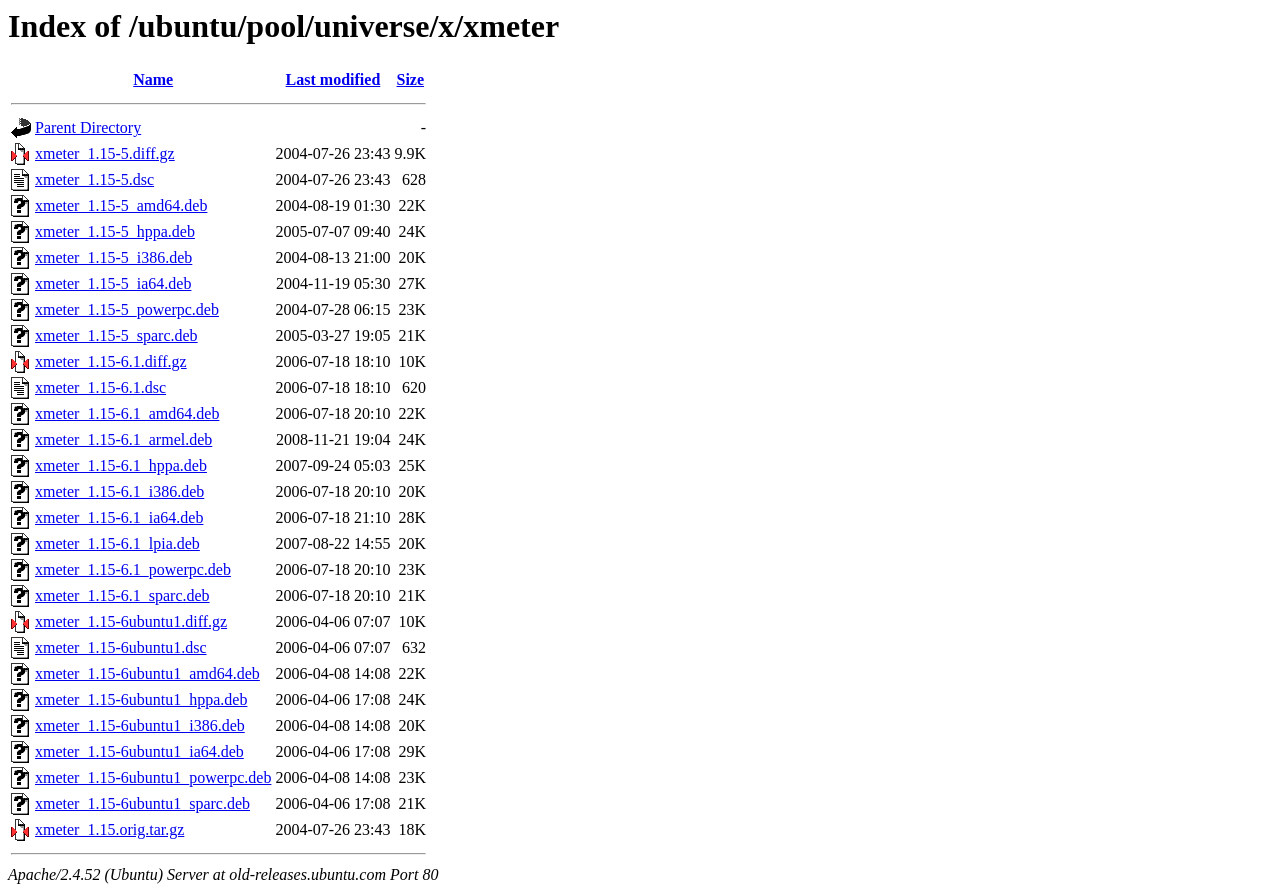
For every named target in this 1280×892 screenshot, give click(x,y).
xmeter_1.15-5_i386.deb (113, 257)
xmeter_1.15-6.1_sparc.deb (122, 595)
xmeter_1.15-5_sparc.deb (116, 335)
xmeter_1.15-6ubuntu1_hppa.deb (141, 699)
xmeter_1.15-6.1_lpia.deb (117, 543)
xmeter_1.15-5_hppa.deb (115, 231)
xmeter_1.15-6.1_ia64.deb (119, 517)
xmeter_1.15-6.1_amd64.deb (127, 413)
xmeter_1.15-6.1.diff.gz (111, 361)
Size (411, 79)
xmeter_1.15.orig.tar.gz (109, 829)
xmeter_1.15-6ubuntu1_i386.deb (140, 725)
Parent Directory (88, 127)
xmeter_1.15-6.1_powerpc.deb (133, 569)
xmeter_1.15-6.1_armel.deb (123, 439)
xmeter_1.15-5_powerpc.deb (127, 309)
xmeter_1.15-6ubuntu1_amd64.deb (147, 673)
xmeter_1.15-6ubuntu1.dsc (121, 647)
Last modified (333, 79)
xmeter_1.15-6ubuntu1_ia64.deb (139, 751)
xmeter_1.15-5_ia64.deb (113, 283)
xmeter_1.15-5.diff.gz (105, 153)
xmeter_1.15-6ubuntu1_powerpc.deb (153, 777)
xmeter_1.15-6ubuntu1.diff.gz (131, 621)
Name (153, 79)
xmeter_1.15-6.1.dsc (100, 387)
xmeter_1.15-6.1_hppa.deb (121, 465)
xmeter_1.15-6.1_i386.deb (119, 491)
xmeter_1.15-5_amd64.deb (121, 205)
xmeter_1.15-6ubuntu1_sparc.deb (142, 803)
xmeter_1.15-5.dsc (94, 179)
